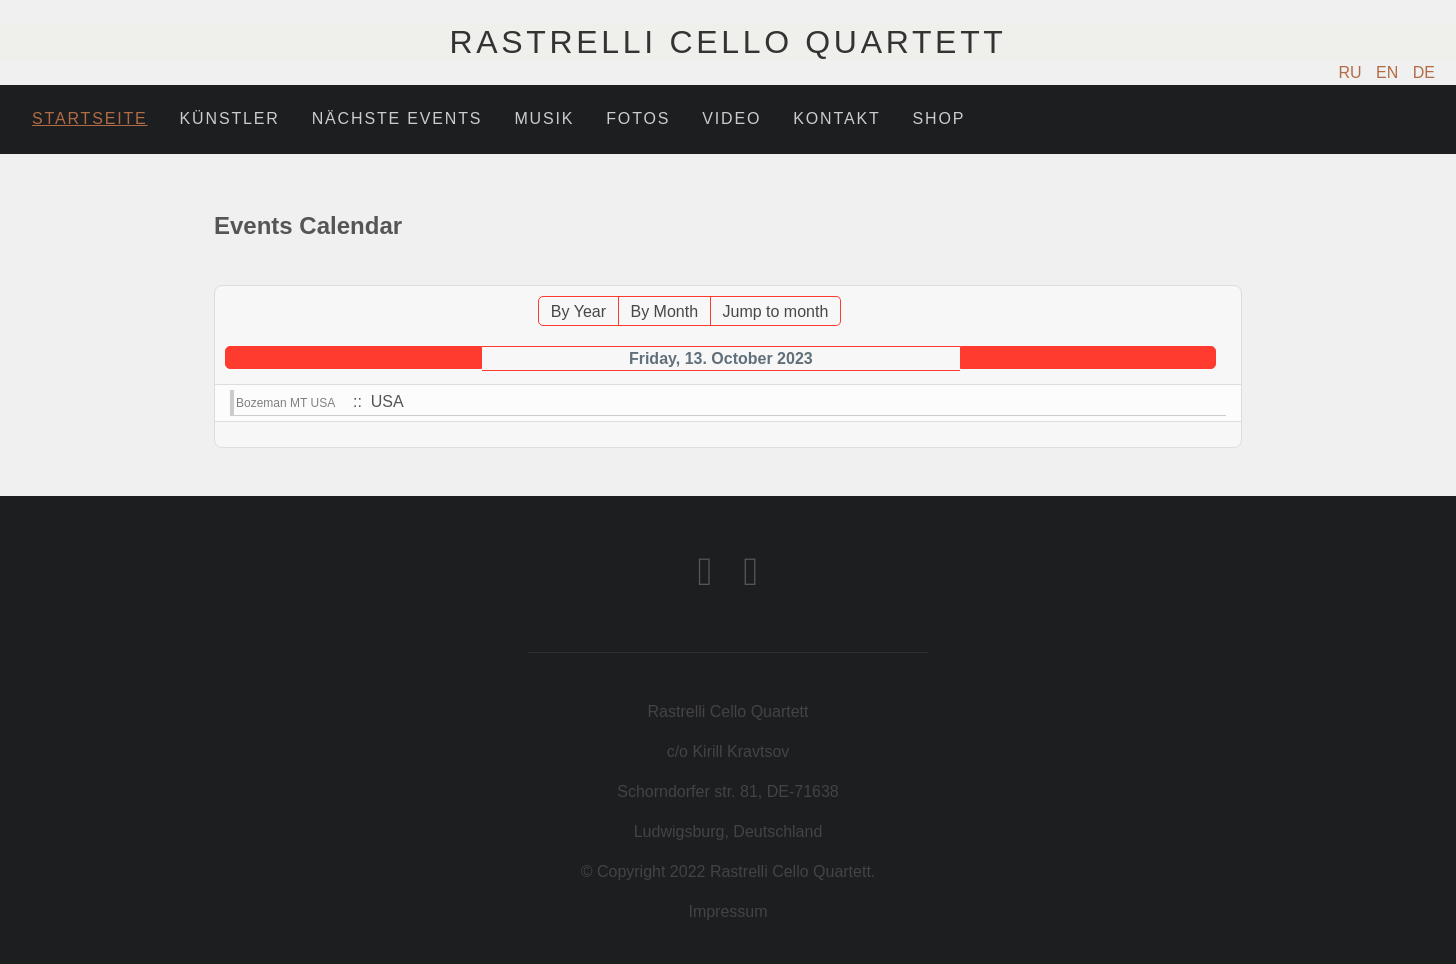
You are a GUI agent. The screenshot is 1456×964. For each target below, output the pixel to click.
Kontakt (836, 118)
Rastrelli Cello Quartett (727, 42)
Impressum (727, 911)
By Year (578, 311)
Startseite (90, 118)
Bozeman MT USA (285, 403)
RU (1353, 72)
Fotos (638, 118)
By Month (664, 311)
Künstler (230, 118)
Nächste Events (397, 118)
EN (1389, 72)
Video (731, 118)
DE (1424, 72)
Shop (939, 118)
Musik (544, 118)
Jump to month (776, 311)
